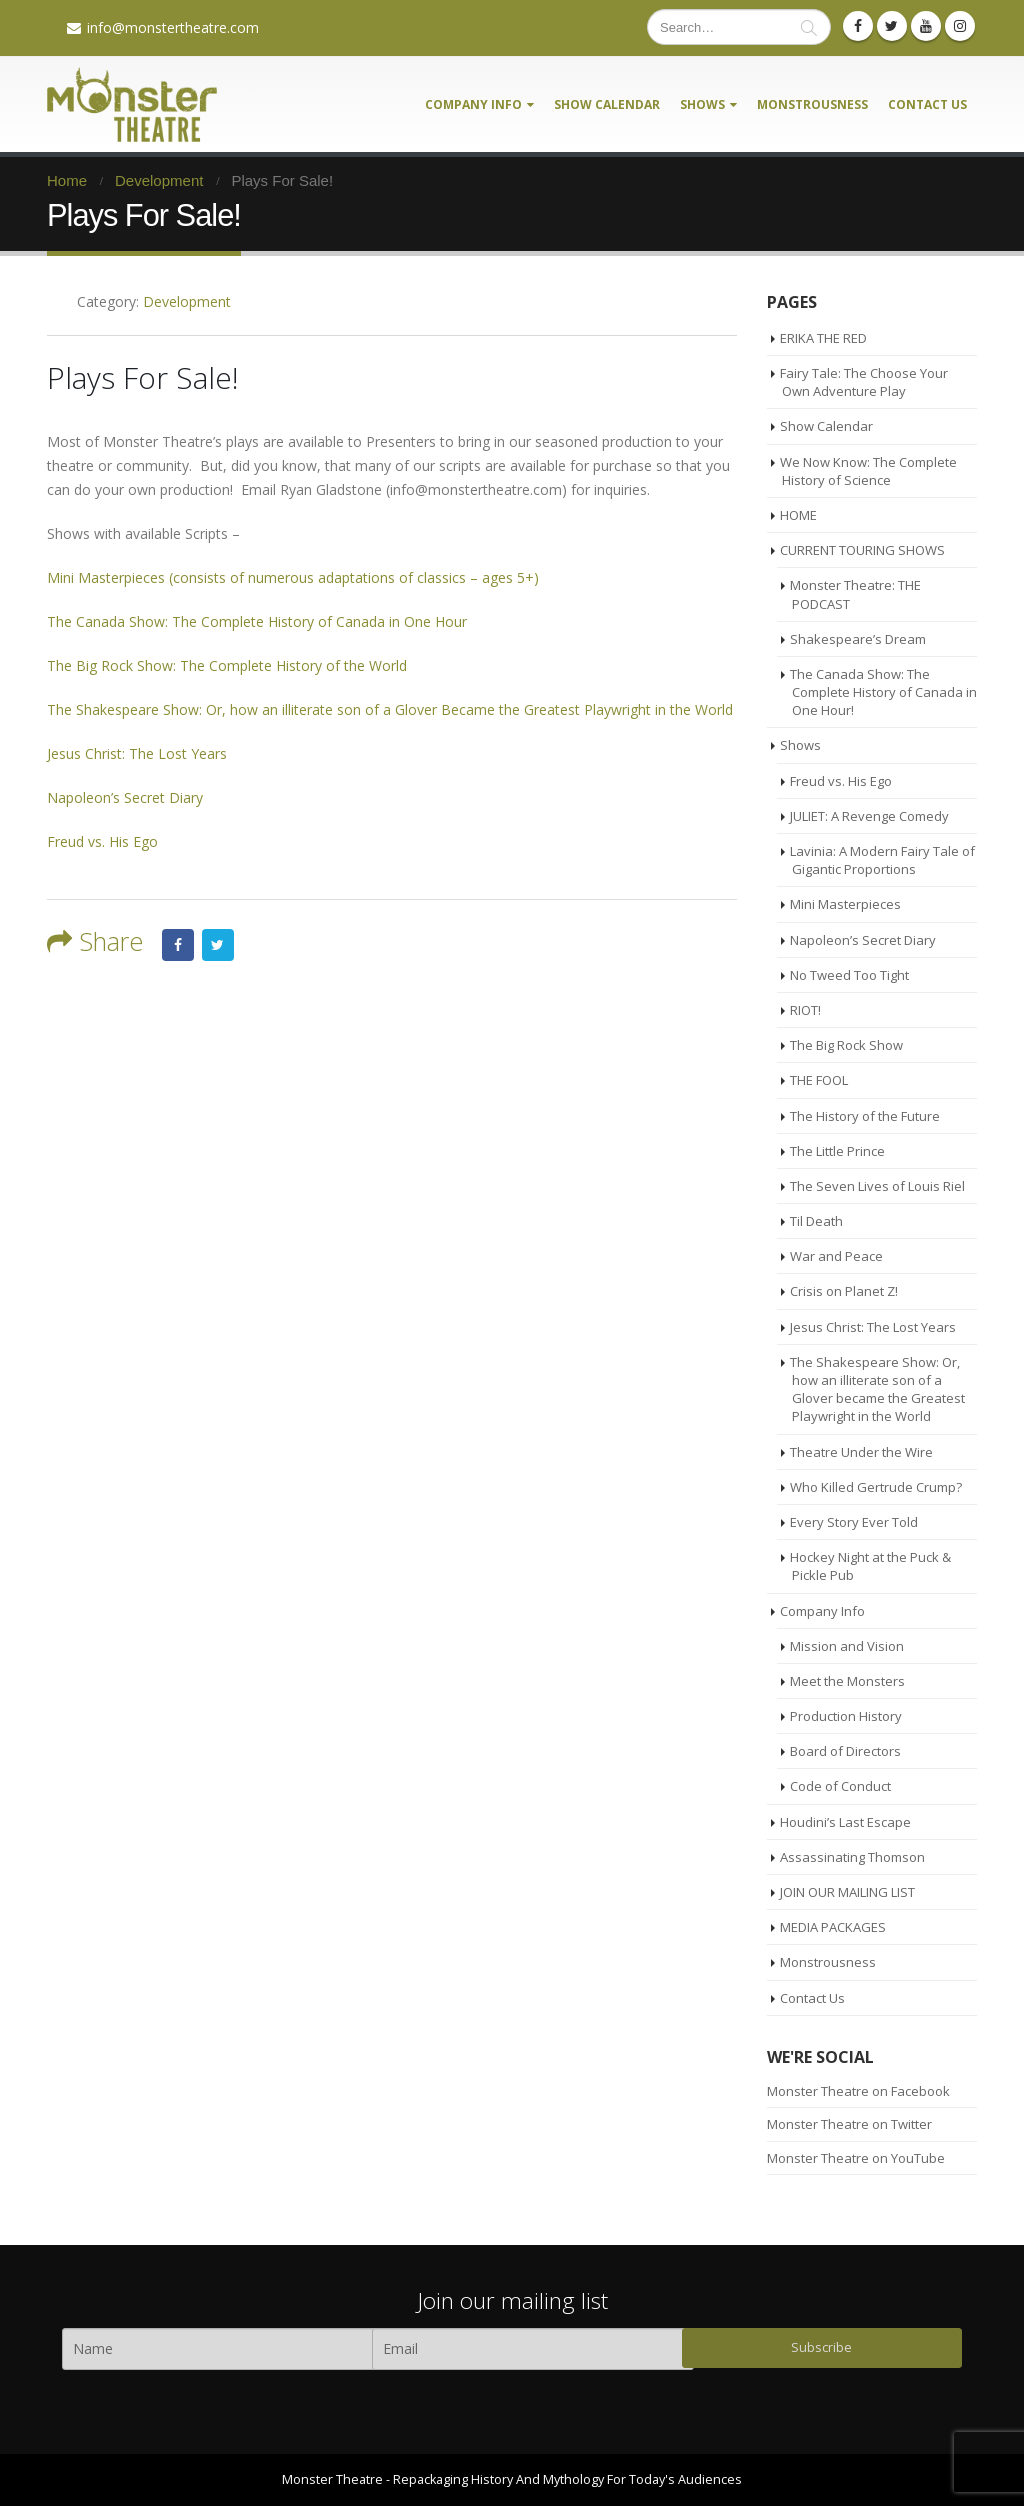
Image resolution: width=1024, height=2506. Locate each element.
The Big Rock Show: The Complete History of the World (227, 665)
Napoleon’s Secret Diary (125, 797)
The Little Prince (837, 1151)
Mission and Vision (847, 1646)
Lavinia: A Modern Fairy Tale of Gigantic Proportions (882, 860)
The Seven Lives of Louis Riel (877, 1186)
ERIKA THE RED (823, 338)
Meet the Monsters (847, 1681)
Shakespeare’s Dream (858, 639)
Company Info (473, 104)
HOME (798, 515)
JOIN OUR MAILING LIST (847, 1892)
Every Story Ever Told (854, 1522)
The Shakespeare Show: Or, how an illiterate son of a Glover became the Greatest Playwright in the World (877, 1389)
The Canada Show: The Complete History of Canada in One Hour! (883, 692)
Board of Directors (845, 1751)
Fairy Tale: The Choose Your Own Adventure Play (864, 382)
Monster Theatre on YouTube (856, 2158)
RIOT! (805, 1010)
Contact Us (927, 104)
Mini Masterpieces (845, 904)
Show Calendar (607, 104)
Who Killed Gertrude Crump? (876, 1487)
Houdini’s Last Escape (845, 1822)
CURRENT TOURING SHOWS (862, 550)
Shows (702, 104)
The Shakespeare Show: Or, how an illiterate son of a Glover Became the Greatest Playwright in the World (390, 709)
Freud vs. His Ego (102, 841)
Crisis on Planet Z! (844, 1291)
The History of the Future (865, 1116)
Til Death (816, 1221)
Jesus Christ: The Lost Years (137, 753)
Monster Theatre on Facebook (858, 2091)
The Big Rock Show (846, 1045)
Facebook (178, 945)
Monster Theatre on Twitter (849, 2124)
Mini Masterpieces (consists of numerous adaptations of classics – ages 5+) (293, 577)
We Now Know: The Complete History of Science (868, 471)
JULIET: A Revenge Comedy (869, 816)
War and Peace (836, 1256)
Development (187, 301)
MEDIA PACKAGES (833, 1927)
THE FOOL (819, 1080)
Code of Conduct (840, 1786)
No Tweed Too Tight (849, 975)
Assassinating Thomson (852, 1857)
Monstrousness (812, 104)
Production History (846, 1716)
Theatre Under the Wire (861, 1452)
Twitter (218, 945)
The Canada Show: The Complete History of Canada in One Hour (257, 621)
